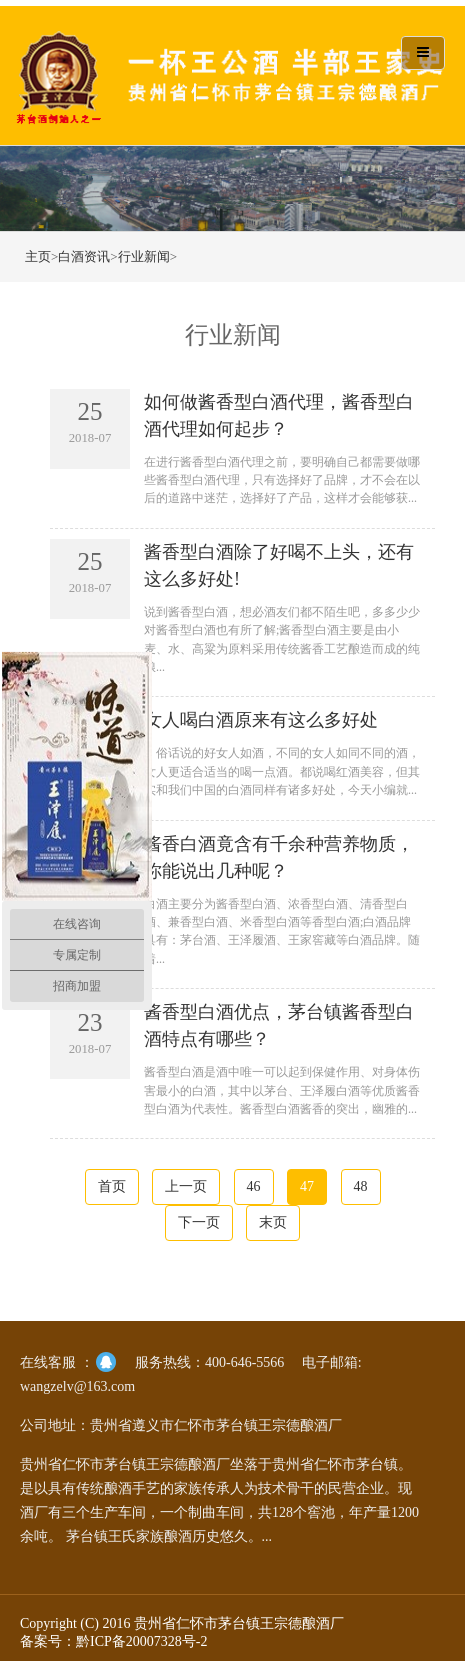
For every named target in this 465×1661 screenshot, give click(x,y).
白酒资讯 (84, 256)
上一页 (186, 1186)
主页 (38, 256)
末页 (273, 1222)
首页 (112, 1186)
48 (361, 1186)
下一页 (199, 1222)
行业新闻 (144, 256)
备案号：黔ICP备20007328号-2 (113, 1641)
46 (254, 1186)
